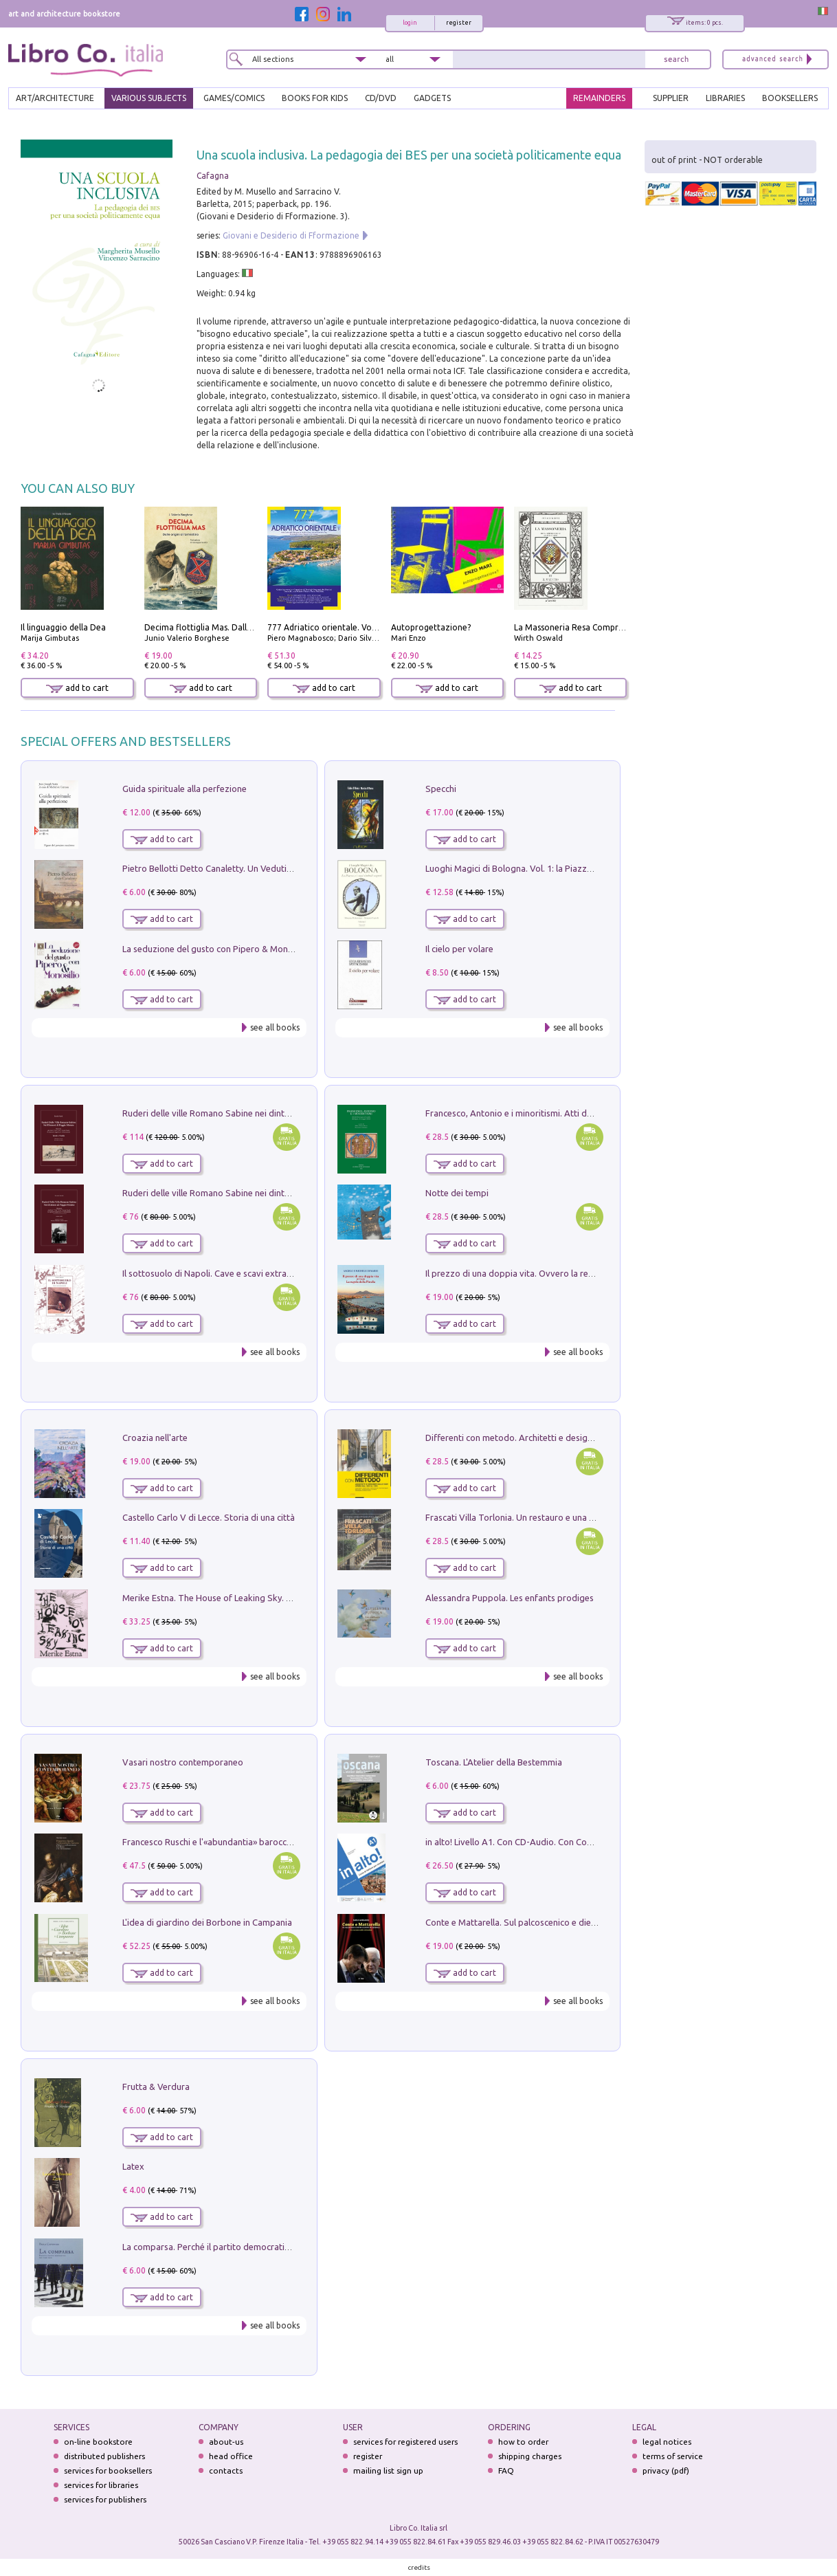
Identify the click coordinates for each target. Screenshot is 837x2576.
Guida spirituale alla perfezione (184, 788)
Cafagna (213, 175)
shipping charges (529, 2456)
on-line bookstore (98, 2441)
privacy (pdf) (666, 2470)
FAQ (506, 2470)
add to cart (77, 687)
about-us (226, 2441)
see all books (275, 1027)
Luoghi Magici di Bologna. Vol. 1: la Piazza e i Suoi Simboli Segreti (556, 868)
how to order (523, 2441)
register (458, 22)
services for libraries (101, 2484)
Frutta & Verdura (156, 2086)
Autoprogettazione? (431, 627)
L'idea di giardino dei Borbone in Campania (207, 1922)
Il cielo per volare (459, 949)
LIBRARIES (725, 97)
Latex (133, 2166)
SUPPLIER (671, 97)
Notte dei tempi (457, 1193)
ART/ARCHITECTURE (55, 97)
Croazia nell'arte (155, 1437)
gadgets (432, 97)
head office (231, 2456)
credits (419, 2567)
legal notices (667, 2441)
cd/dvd (381, 97)
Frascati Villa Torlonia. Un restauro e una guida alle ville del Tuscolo (559, 1517)
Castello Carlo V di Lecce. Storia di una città (208, 1517)
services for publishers (105, 2499)
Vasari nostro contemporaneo (182, 1762)
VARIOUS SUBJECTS (148, 97)
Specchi (440, 788)
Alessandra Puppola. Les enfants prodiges (509, 1598)
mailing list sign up (388, 2470)
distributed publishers (104, 2456)
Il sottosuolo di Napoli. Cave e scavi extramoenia (219, 1273)
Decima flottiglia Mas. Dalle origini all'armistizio (237, 627)
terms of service (673, 2456)
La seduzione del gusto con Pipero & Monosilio (215, 949)
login (410, 22)
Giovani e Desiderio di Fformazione (291, 235)
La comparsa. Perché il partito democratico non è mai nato (238, 2247)
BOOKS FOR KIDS (315, 97)
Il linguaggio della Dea (63, 627)
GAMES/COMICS (234, 97)
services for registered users (405, 2441)
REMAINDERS (599, 97)
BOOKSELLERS (790, 97)
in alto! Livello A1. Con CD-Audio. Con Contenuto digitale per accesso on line (576, 1842)
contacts (226, 2470)
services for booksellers (108, 2470)
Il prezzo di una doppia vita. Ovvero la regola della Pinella (540, 1273)
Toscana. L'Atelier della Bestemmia (493, 1762)
